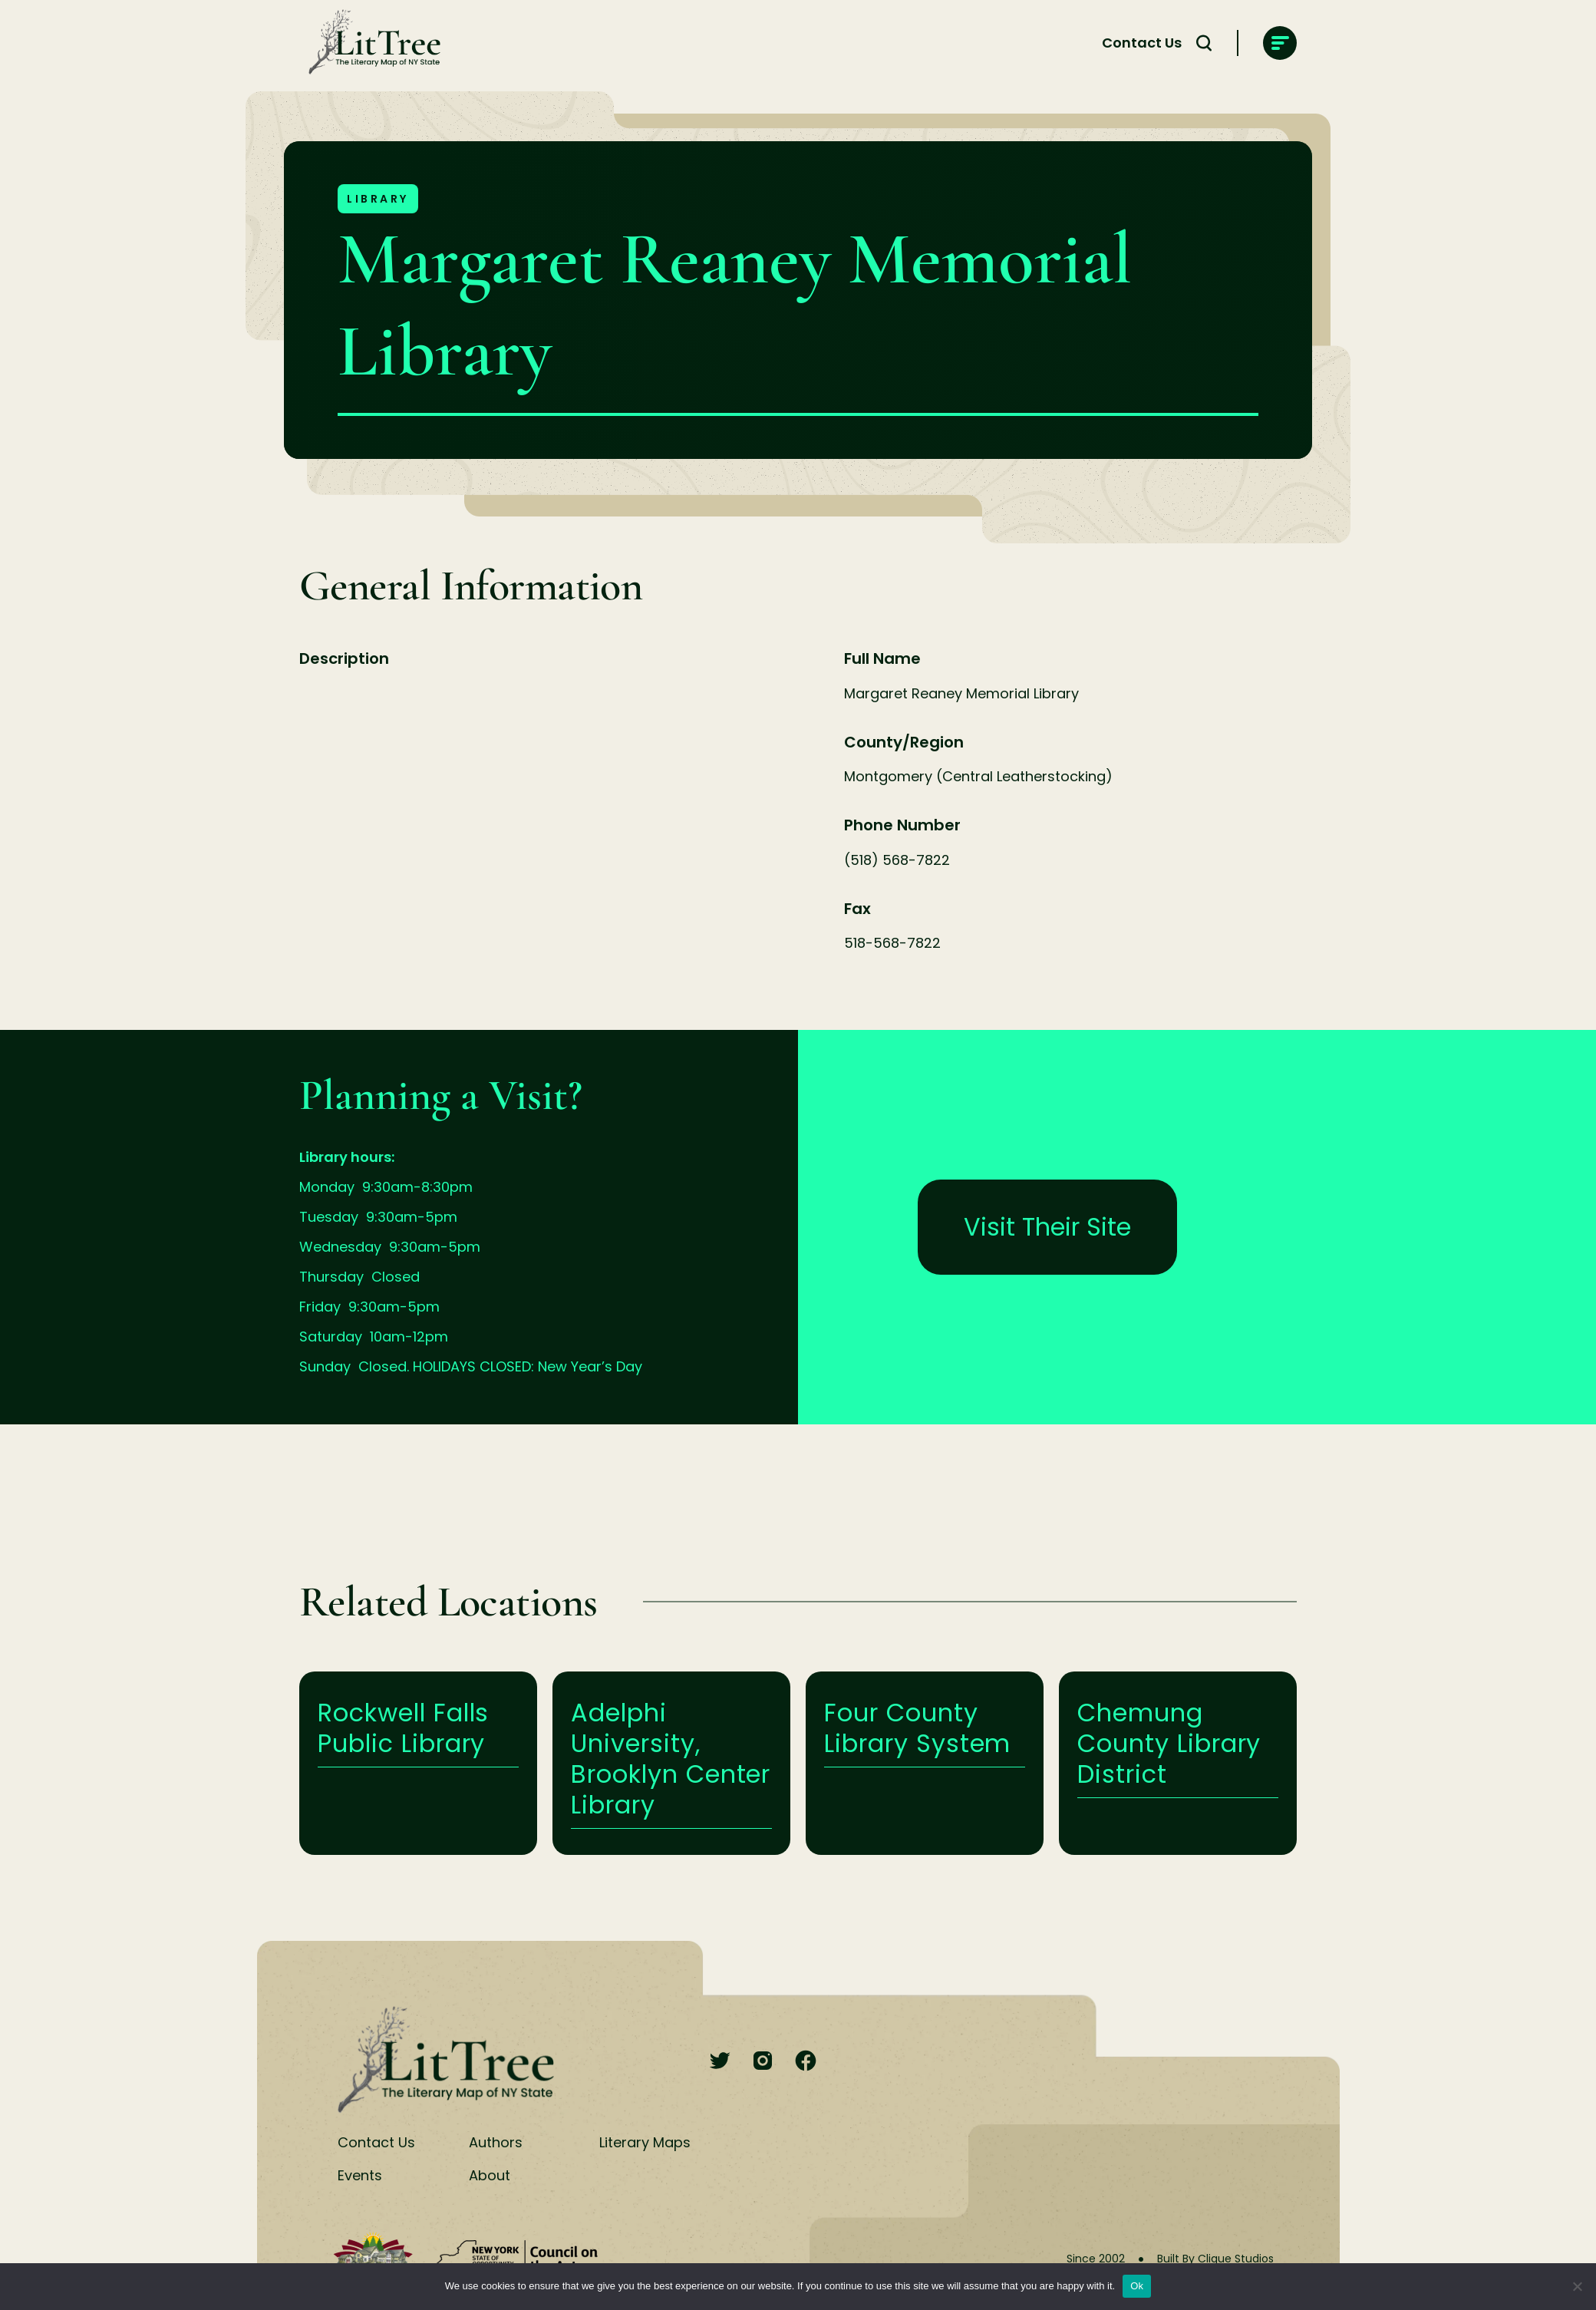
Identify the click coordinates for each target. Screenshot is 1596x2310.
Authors (496, 2142)
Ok (1136, 2286)
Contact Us (1142, 42)
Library (378, 198)
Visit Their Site (1047, 1226)
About (489, 2175)
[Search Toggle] (1203, 43)
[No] (1576, 2286)
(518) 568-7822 (897, 860)
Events (360, 2175)
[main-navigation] (1280, 43)
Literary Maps (645, 2142)
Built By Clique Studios (1215, 2258)
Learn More (418, 1763)
